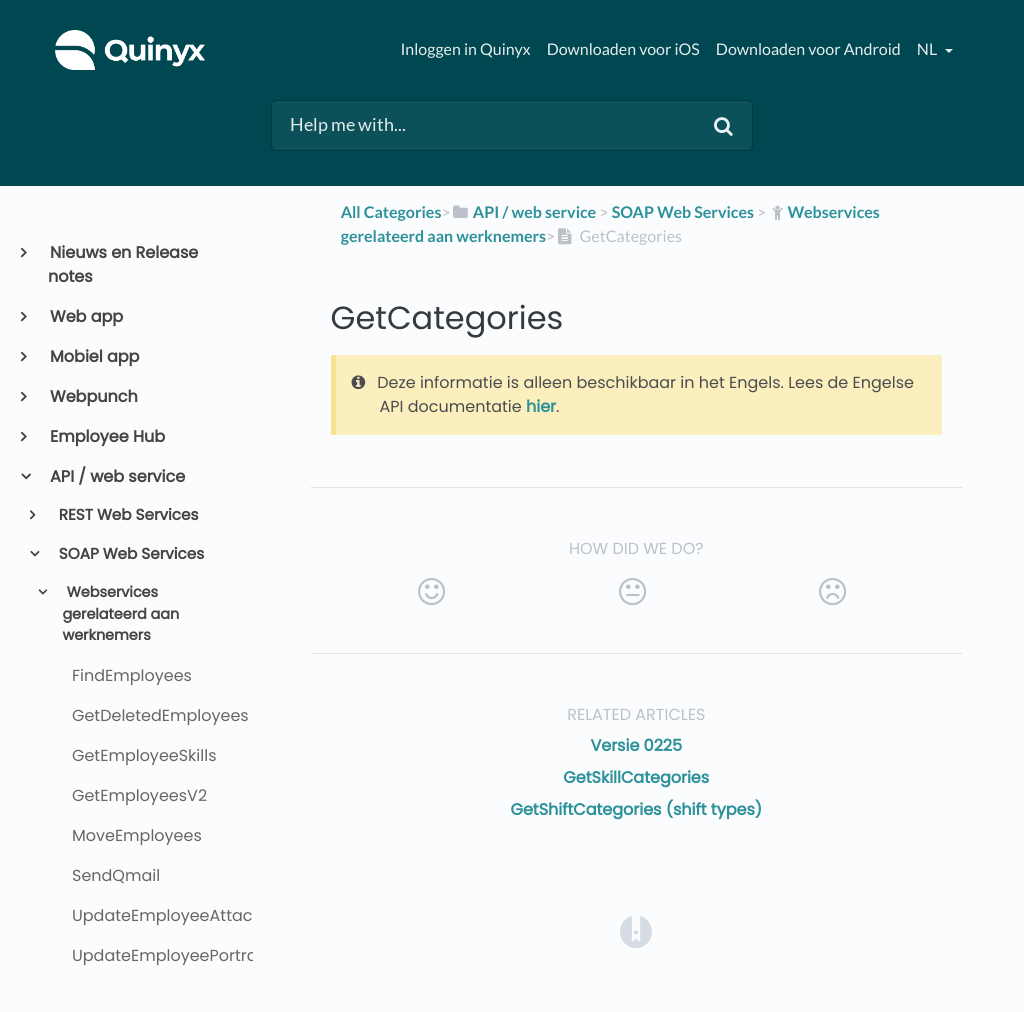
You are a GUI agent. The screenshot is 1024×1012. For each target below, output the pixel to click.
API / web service (116, 476)
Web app (85, 316)
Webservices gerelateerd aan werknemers (120, 614)
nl (928, 49)
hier (541, 406)
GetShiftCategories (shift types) (636, 809)
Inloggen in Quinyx (465, 49)
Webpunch (93, 396)
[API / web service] (524, 212)
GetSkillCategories (636, 777)
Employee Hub (106, 436)
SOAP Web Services (130, 554)
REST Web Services (127, 515)
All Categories (391, 212)
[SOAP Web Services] (683, 212)
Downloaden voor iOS (623, 49)
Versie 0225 (636, 745)
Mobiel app (93, 356)
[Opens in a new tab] (636, 930)
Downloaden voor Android (808, 49)
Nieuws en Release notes (123, 264)
